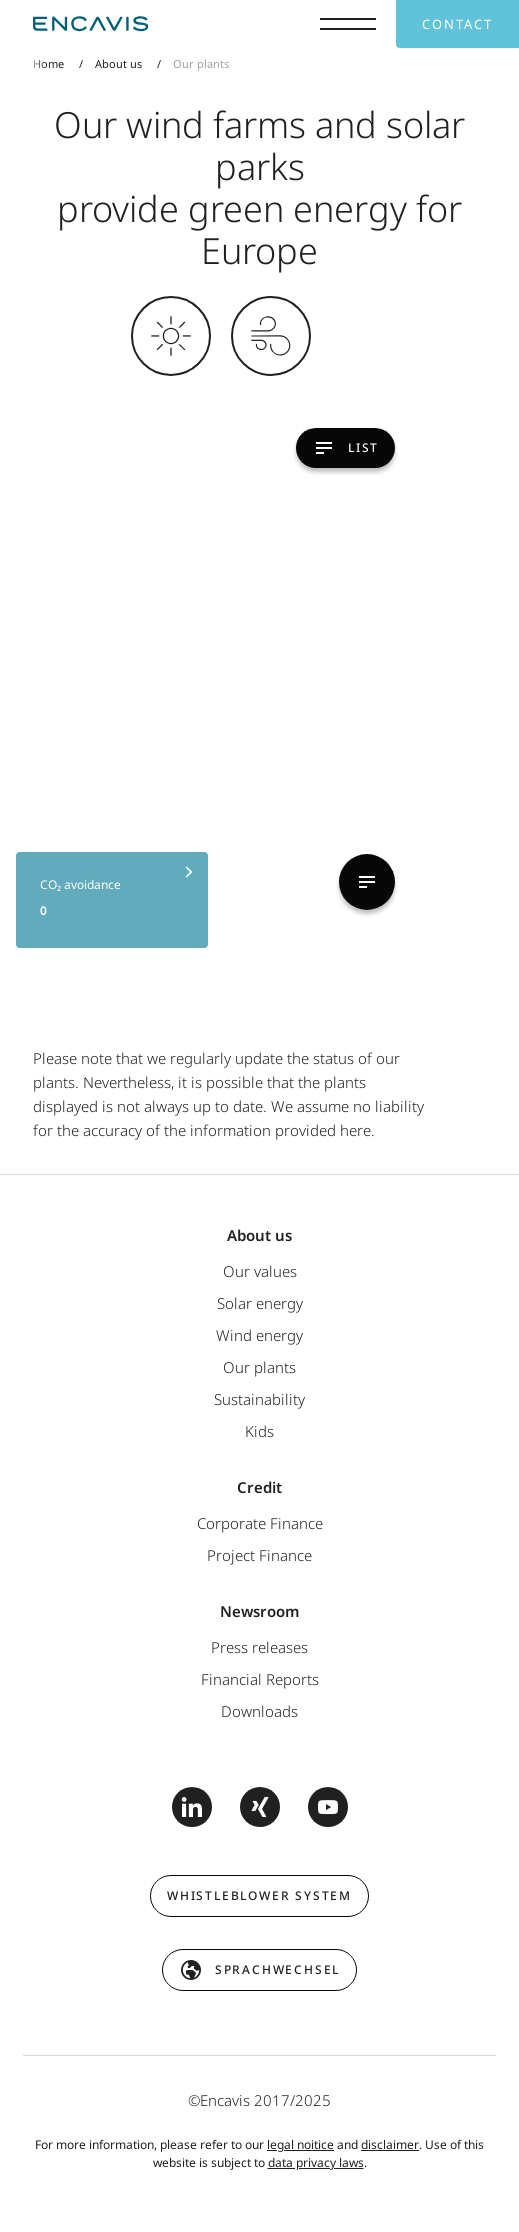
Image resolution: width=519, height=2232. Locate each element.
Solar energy (260, 1303)
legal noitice (300, 2144)
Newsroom (259, 1611)
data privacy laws (316, 2162)
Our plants (259, 1367)
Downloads (259, 1711)
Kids (259, 1431)
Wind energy (259, 1335)
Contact (457, 24)
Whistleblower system (259, 1895)
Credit (259, 1487)
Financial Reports (260, 1679)
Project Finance (259, 1555)
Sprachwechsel (277, 1969)
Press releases (259, 1647)
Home (48, 63)
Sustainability (259, 1399)
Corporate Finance (260, 1523)
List (438, 447)
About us (118, 63)
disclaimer (390, 2144)
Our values (260, 1271)
